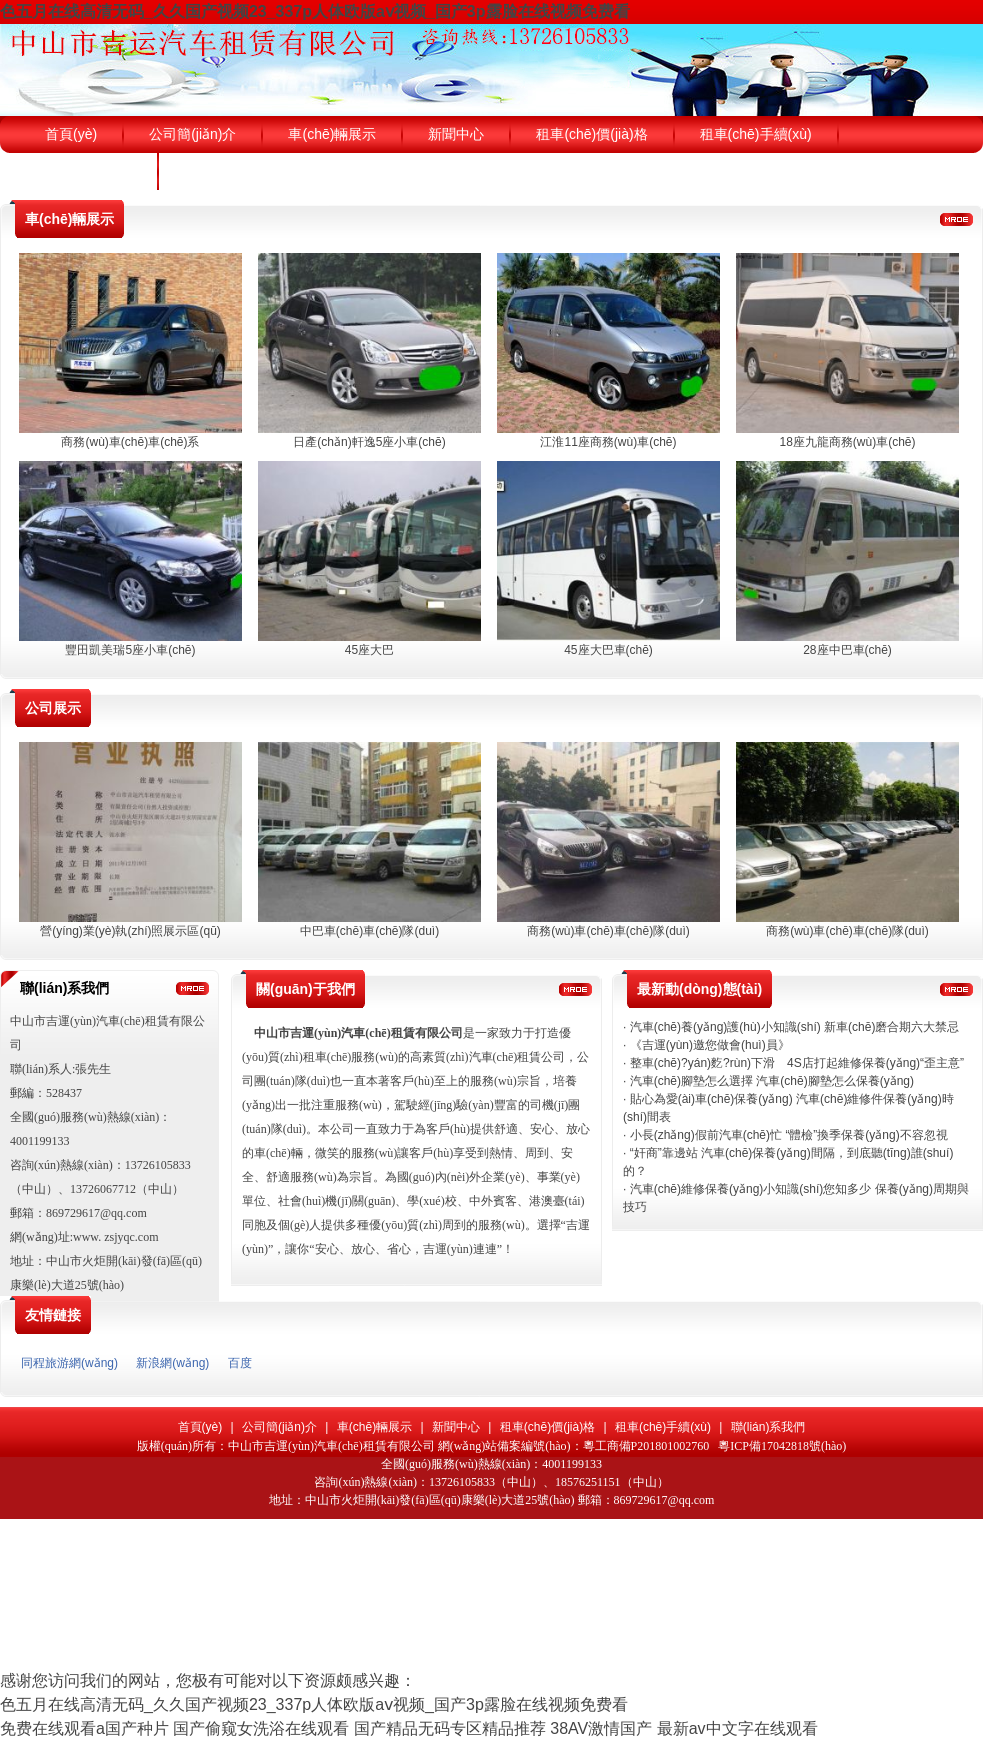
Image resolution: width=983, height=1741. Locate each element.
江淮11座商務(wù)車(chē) (608, 442)
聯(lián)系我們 (768, 1427)
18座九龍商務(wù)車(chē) (847, 442)
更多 (956, 219)
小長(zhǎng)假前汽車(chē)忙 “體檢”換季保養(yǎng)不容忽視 (789, 1135)
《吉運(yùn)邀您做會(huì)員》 (710, 1045)
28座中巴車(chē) (847, 650)
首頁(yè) (200, 1427)
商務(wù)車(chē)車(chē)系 (130, 442)
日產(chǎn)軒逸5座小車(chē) (369, 442)
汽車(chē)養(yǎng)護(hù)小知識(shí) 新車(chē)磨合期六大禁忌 (795, 1027)
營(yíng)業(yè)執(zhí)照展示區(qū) (130, 931)
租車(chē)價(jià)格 (547, 1427)
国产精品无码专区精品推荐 (450, 1728)
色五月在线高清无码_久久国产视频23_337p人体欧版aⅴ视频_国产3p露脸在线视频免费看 (315, 11)
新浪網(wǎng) (172, 1363)
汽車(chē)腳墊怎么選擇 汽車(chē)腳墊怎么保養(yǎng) (772, 1081)
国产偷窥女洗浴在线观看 (261, 1728)
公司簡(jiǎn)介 (279, 1427)
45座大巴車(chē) (608, 650)
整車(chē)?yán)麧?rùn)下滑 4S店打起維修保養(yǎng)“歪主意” (797, 1063)
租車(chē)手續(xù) (663, 1427)
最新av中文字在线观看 (737, 1728)
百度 (240, 1363)
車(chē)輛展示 (374, 1427)
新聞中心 (456, 1427)
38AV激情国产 (601, 1728)
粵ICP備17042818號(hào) (782, 1446)
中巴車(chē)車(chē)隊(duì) (369, 931)
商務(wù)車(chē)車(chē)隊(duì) (608, 931)
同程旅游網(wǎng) (69, 1363)
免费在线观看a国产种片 (84, 1728)
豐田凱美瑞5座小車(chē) (130, 650)
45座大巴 (369, 650)
